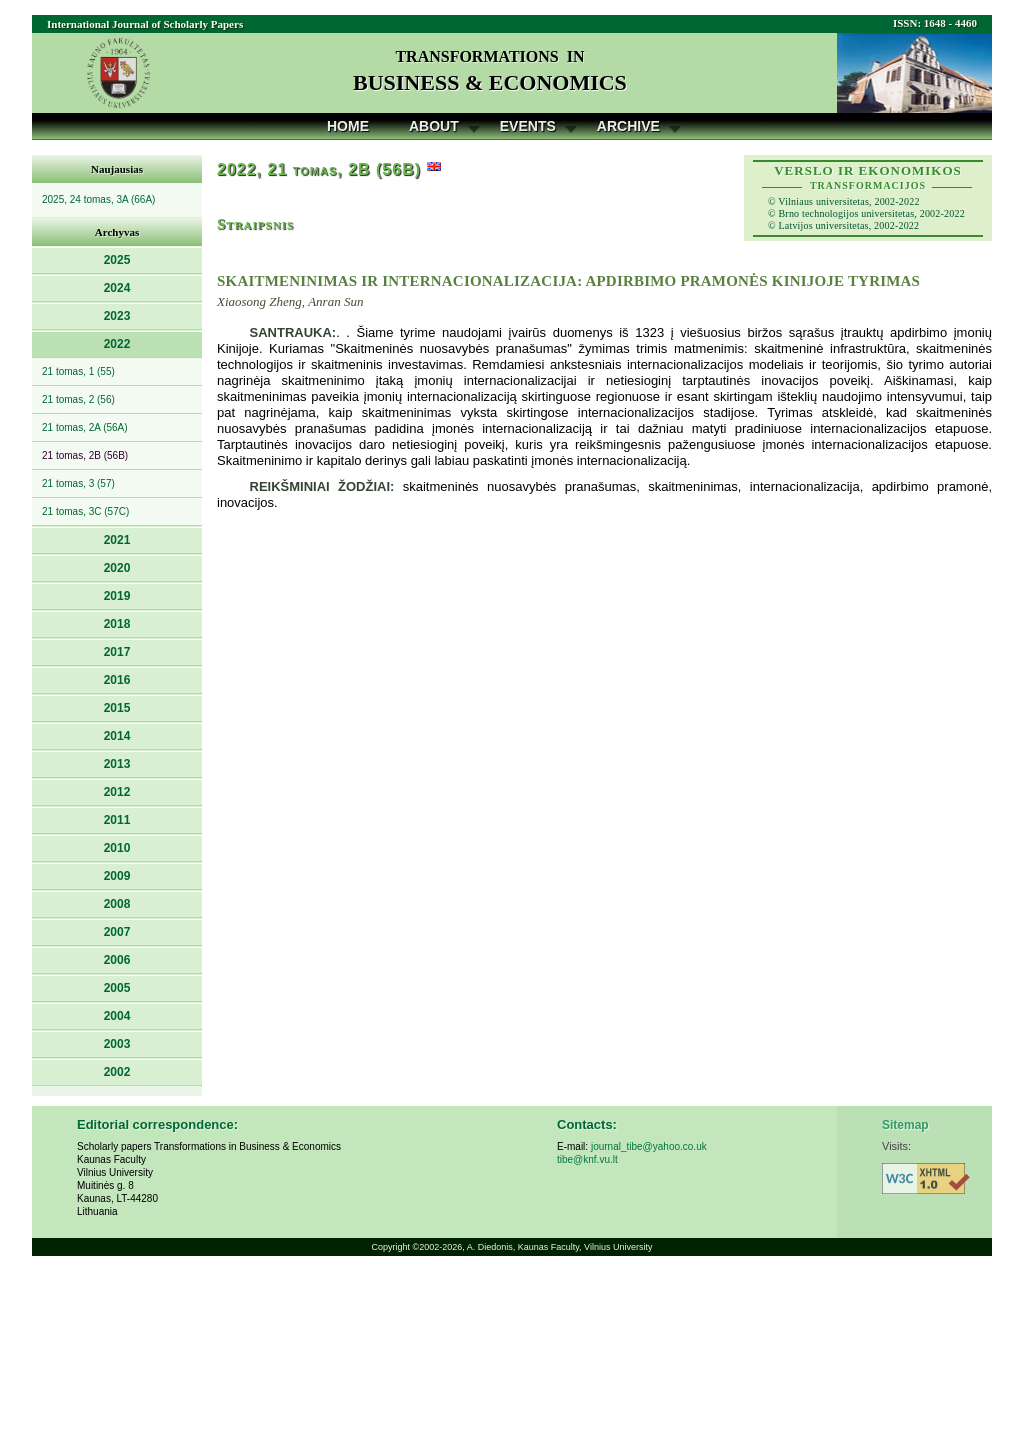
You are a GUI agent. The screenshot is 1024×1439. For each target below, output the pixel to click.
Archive (628, 126)
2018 (117, 624)
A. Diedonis (490, 1247)
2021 (117, 540)
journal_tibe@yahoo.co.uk (649, 1146)
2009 (117, 876)
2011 (117, 820)
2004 (117, 1016)
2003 (117, 1044)
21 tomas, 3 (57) (78, 483)
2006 (117, 960)
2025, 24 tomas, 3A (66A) (98, 199)
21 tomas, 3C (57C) (85, 511)
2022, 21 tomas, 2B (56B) (319, 169)
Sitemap (905, 1125)
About (434, 126)
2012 (117, 792)
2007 (117, 932)
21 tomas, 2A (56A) (85, 427)
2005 (117, 988)
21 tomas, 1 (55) (78, 371)
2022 (117, 344)
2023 (117, 316)
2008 (117, 904)
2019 (117, 596)
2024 (117, 288)
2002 (117, 1072)
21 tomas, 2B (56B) (85, 455)
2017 (117, 652)
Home (348, 126)
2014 (117, 736)
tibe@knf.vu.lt (587, 1159)
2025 (117, 260)
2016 (117, 680)
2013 (117, 764)
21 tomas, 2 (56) (78, 399)
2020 (117, 568)
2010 (117, 848)
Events (528, 126)
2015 (117, 708)
